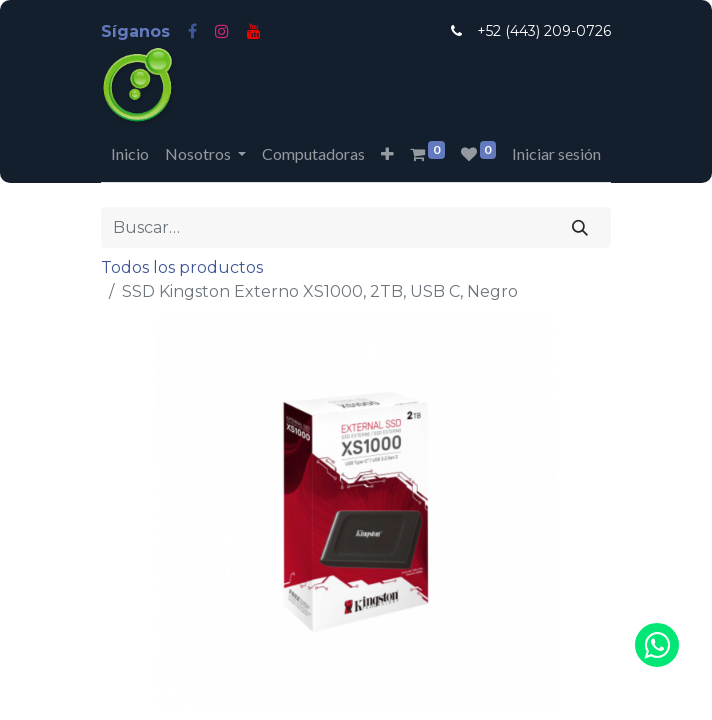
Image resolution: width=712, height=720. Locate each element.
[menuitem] (130, 154)
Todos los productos (182, 267)
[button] (387, 154)
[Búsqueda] (580, 227)
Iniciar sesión (556, 153)
